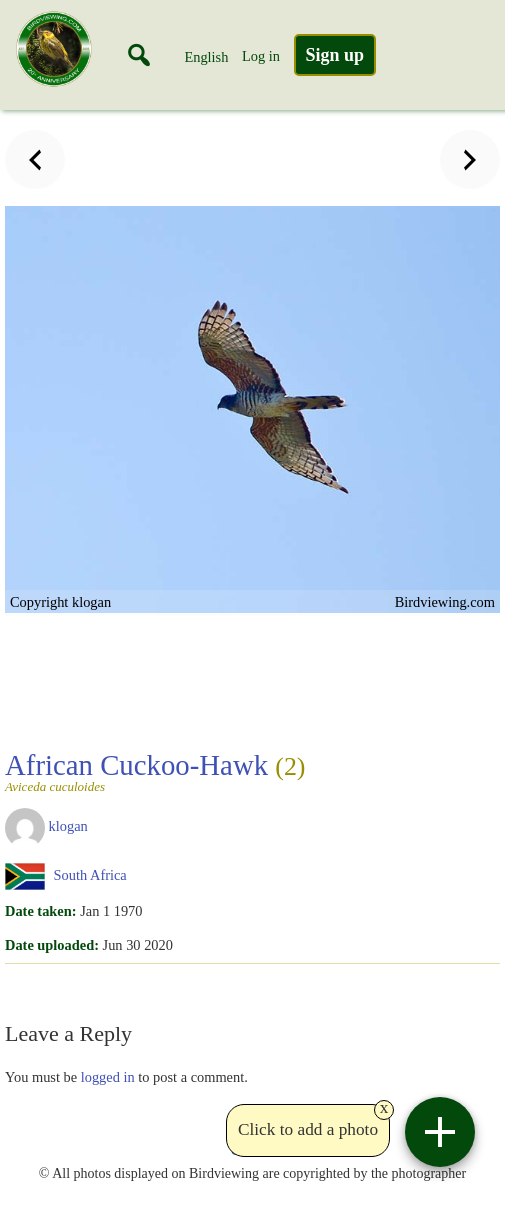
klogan (68, 826)
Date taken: (41, 911)
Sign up (335, 55)
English (206, 57)
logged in (108, 1077)
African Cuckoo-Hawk (155, 771)
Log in (261, 56)
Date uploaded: (52, 945)
